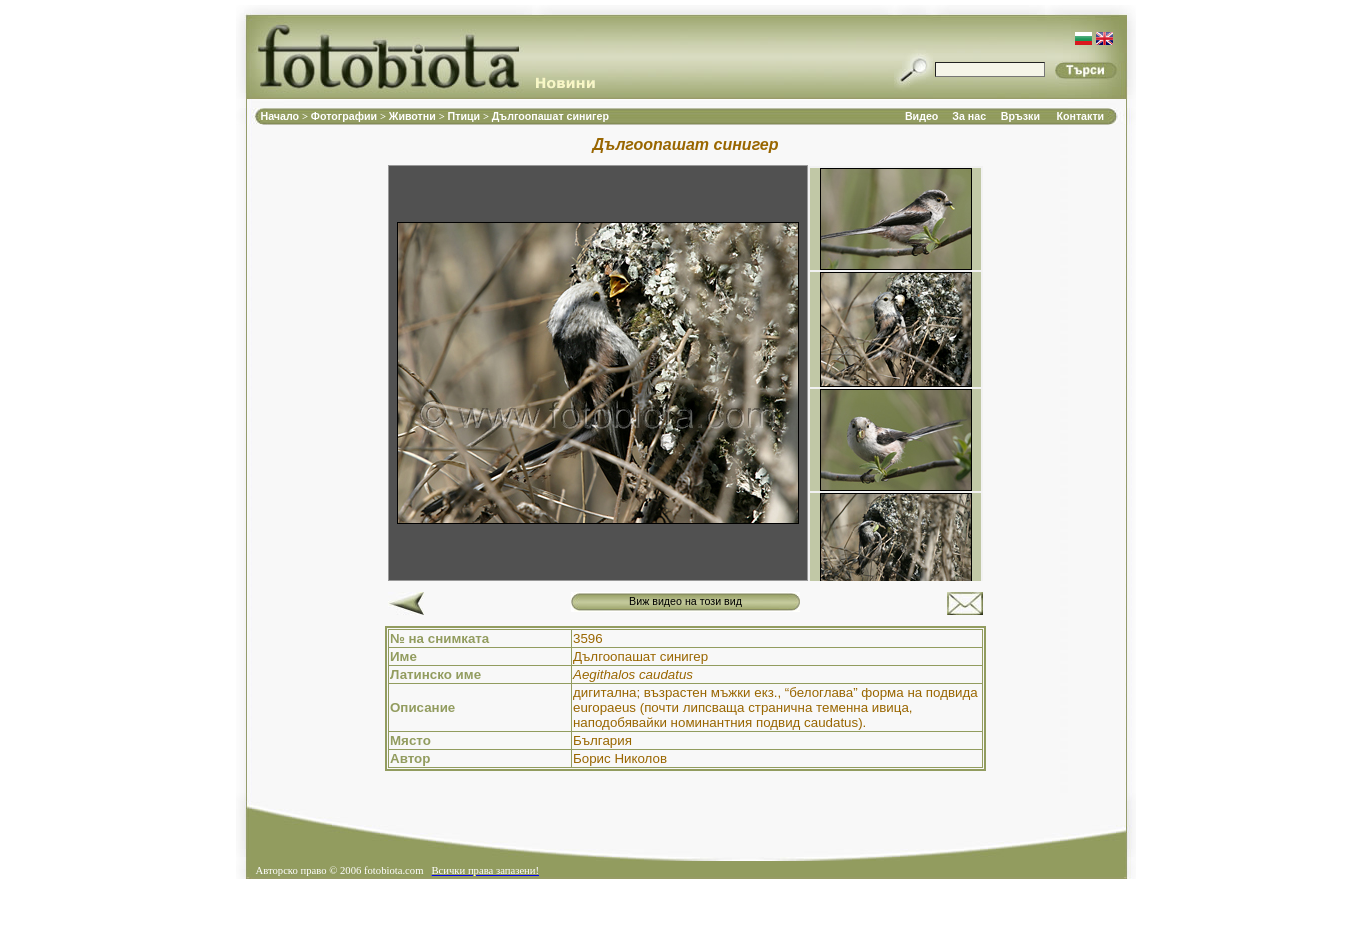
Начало (282, 116)
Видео (921, 116)
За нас (969, 116)
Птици (466, 116)
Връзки (1020, 116)
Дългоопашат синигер (550, 116)
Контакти (1080, 116)
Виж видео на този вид (685, 601)
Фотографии (345, 116)
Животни (414, 116)
